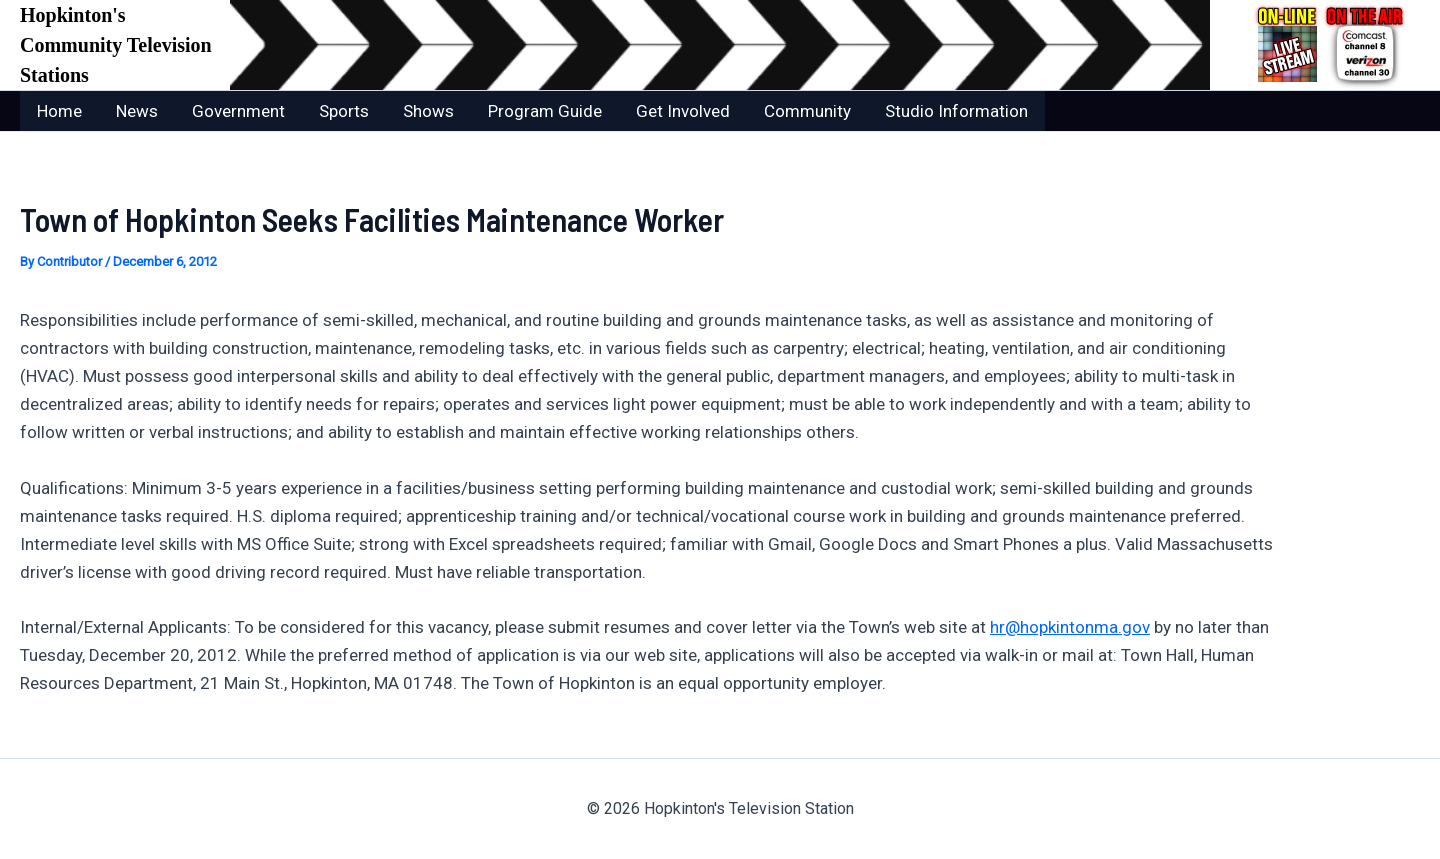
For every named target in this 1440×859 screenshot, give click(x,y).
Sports (344, 111)
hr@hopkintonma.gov (1070, 627)
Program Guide (545, 111)
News (137, 111)
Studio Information (956, 111)
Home (59, 111)
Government (238, 111)
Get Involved (683, 111)
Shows (428, 111)
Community (807, 111)
